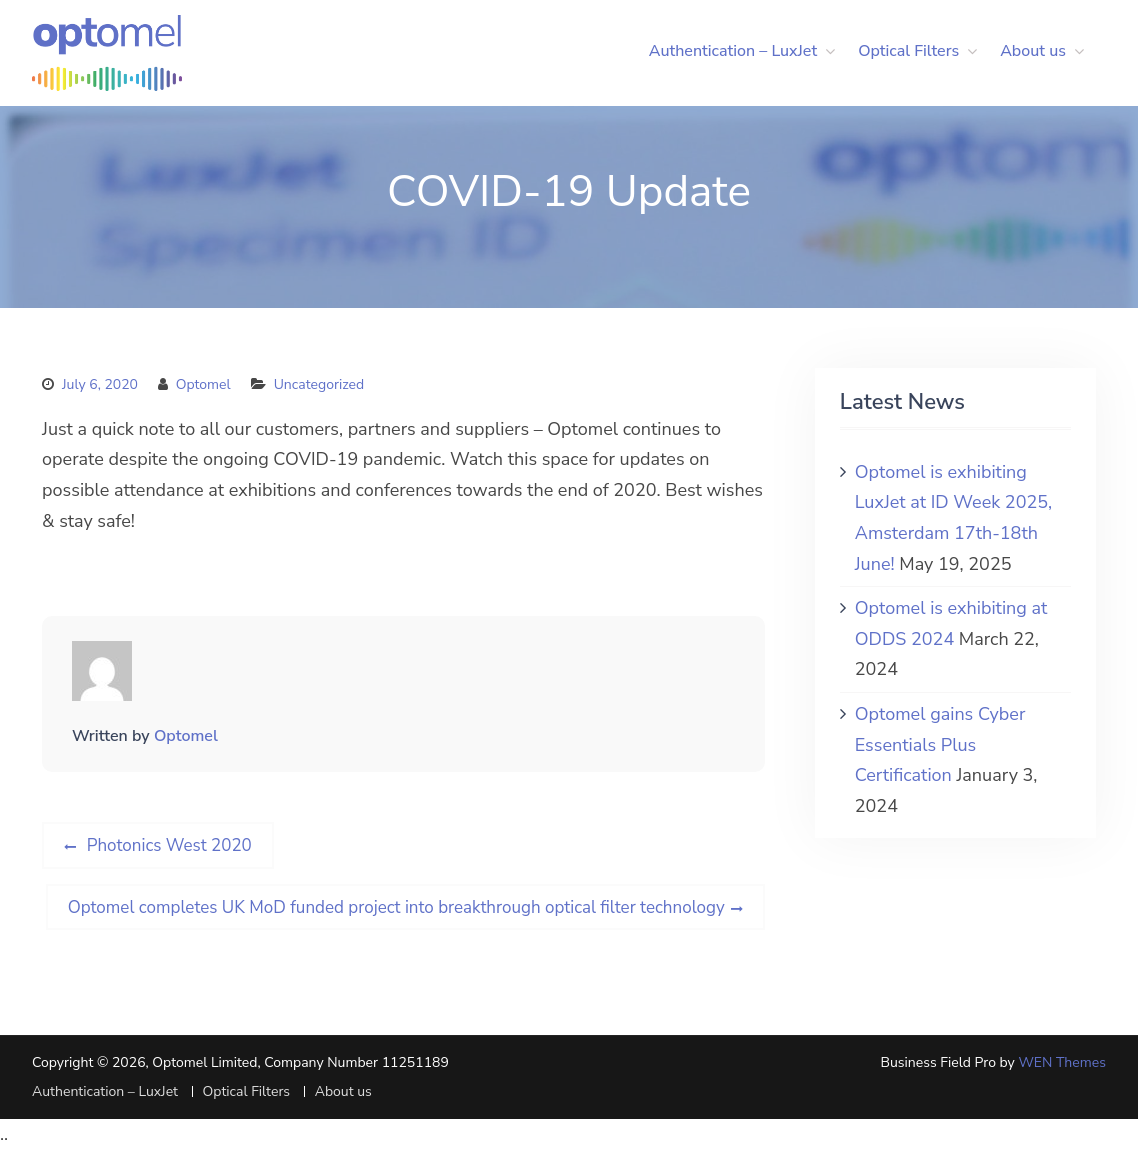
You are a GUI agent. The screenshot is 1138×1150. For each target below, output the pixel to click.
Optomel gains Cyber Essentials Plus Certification (940, 744)
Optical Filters (908, 51)
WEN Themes (1062, 1062)
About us (1033, 51)
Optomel (203, 384)
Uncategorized (319, 384)
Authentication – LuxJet (733, 51)
